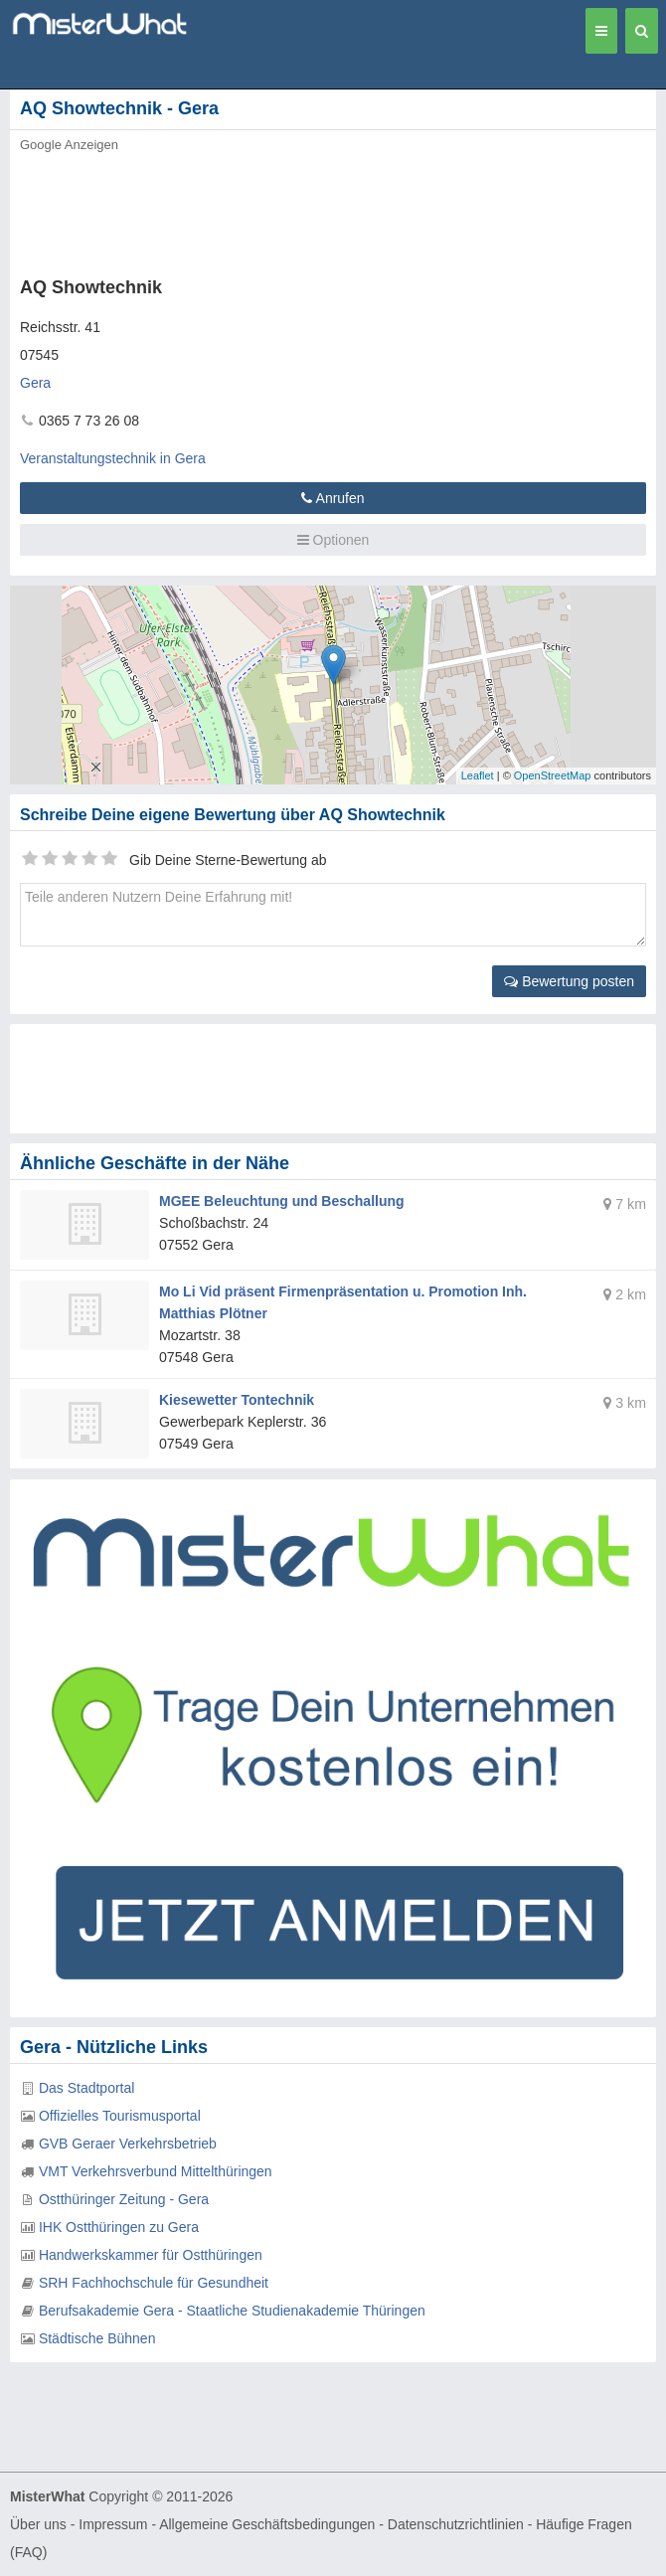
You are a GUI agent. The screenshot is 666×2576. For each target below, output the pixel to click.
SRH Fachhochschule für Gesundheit (153, 2283)
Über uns (38, 2524)
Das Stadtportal (87, 2088)
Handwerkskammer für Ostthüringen (150, 2255)
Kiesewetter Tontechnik (236, 1400)
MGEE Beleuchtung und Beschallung (282, 1201)
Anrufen (332, 498)
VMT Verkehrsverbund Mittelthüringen (155, 2171)
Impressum (113, 2524)
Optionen (333, 540)
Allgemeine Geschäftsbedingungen (267, 2524)
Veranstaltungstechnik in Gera (113, 458)
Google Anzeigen (69, 144)
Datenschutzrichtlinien (456, 2524)
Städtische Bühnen (97, 2338)
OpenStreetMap (552, 775)
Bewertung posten (569, 981)
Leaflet (477, 775)
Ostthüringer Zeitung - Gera (124, 2199)
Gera (35, 383)
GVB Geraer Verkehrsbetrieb (128, 2143)
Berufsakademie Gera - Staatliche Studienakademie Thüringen (232, 2310)
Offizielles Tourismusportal (120, 2116)
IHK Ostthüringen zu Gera (119, 2227)
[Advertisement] (303, 208)
